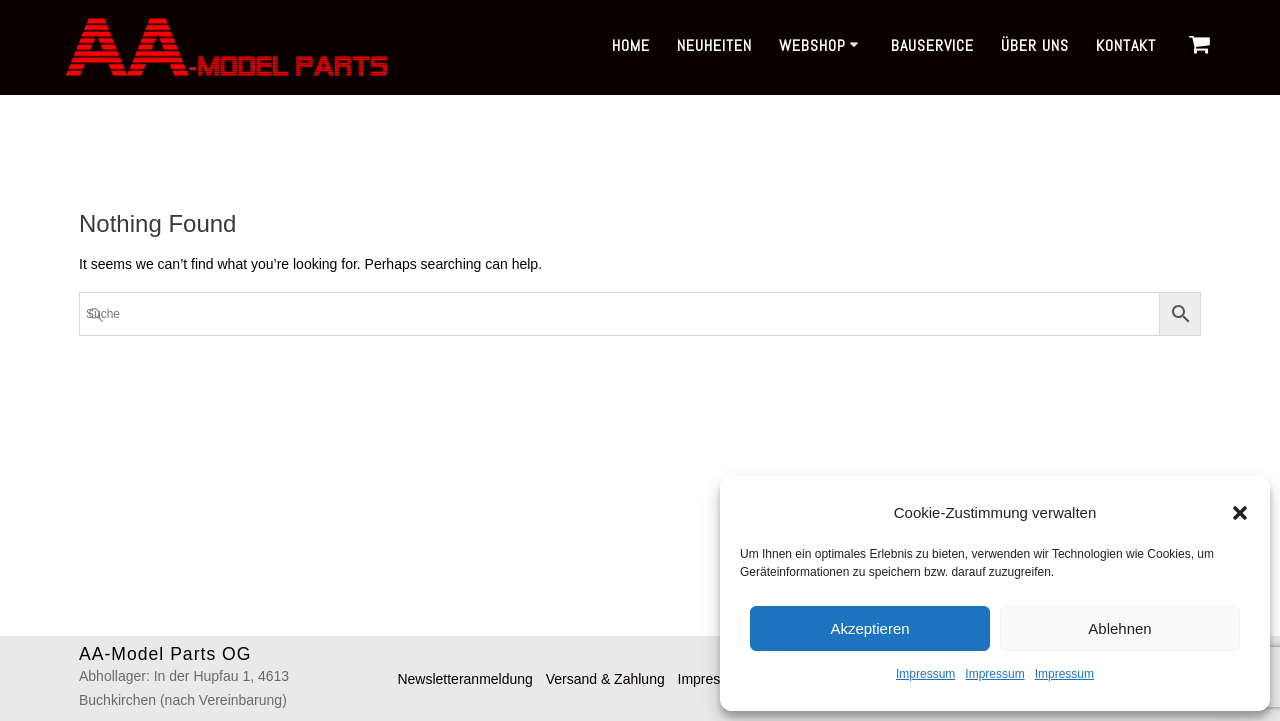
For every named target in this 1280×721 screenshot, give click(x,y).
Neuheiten (714, 45)
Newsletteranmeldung (464, 679)
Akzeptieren (869, 628)
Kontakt (1126, 45)
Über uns (1035, 45)
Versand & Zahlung (605, 679)
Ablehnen (1119, 628)
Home (631, 45)
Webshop (812, 45)
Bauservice (932, 45)
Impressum (925, 674)
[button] (1240, 513)
